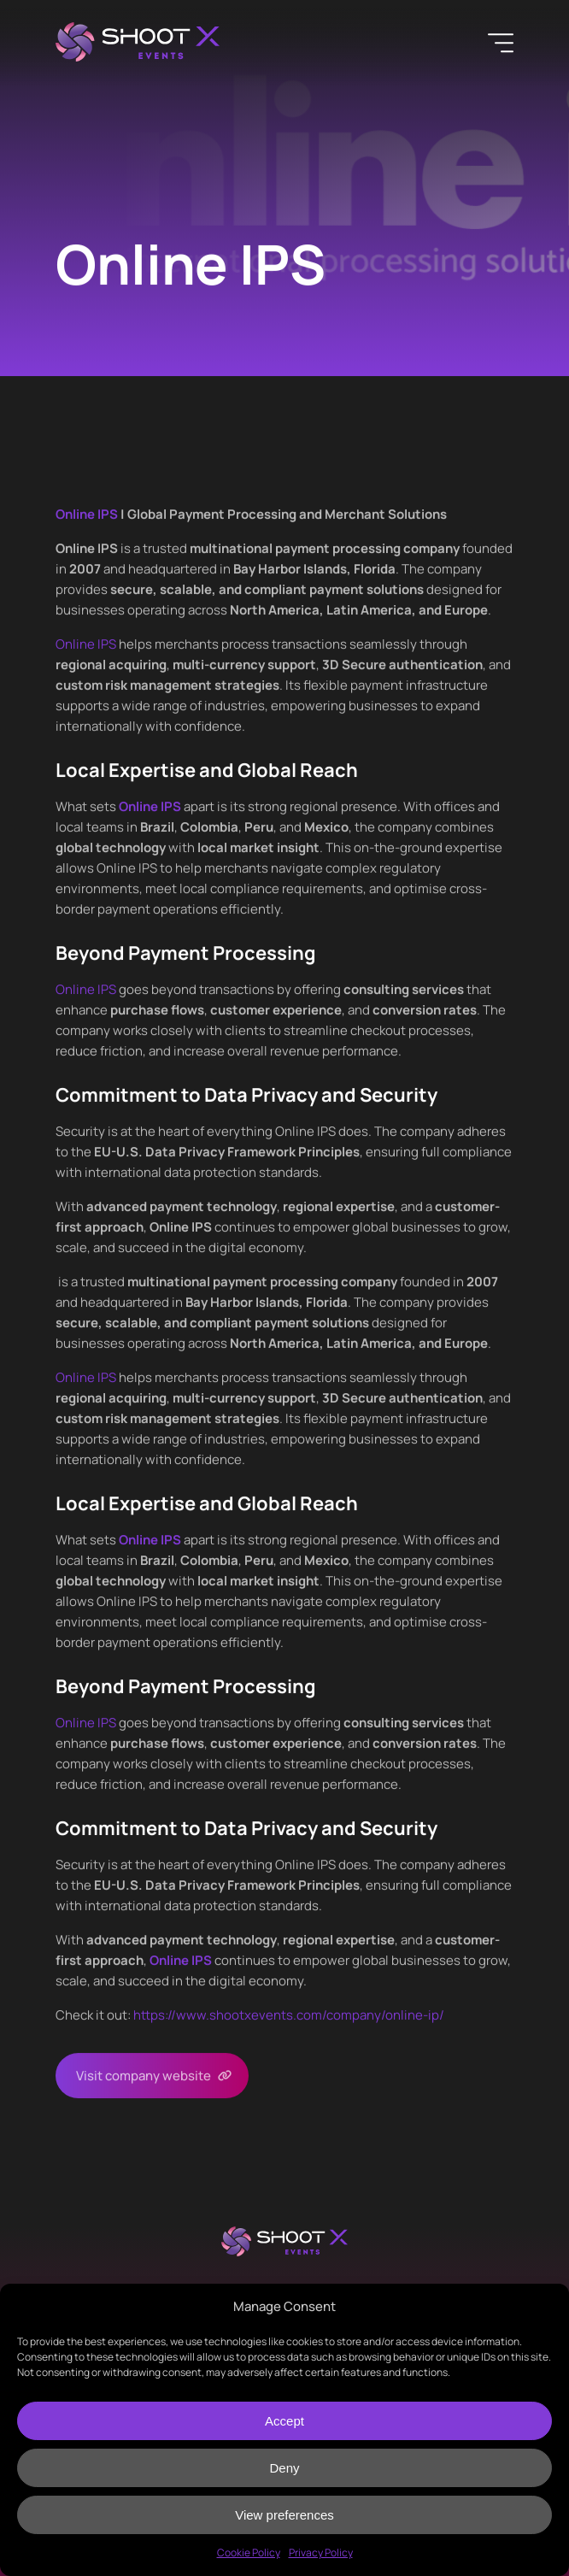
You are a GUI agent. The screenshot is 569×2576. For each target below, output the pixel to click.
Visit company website (143, 2076)
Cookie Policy (248, 2552)
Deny (284, 2468)
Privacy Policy (321, 2552)
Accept (284, 2421)
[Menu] (500, 43)
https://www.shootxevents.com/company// (288, 2015)
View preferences (284, 2515)
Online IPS (86, 644)
